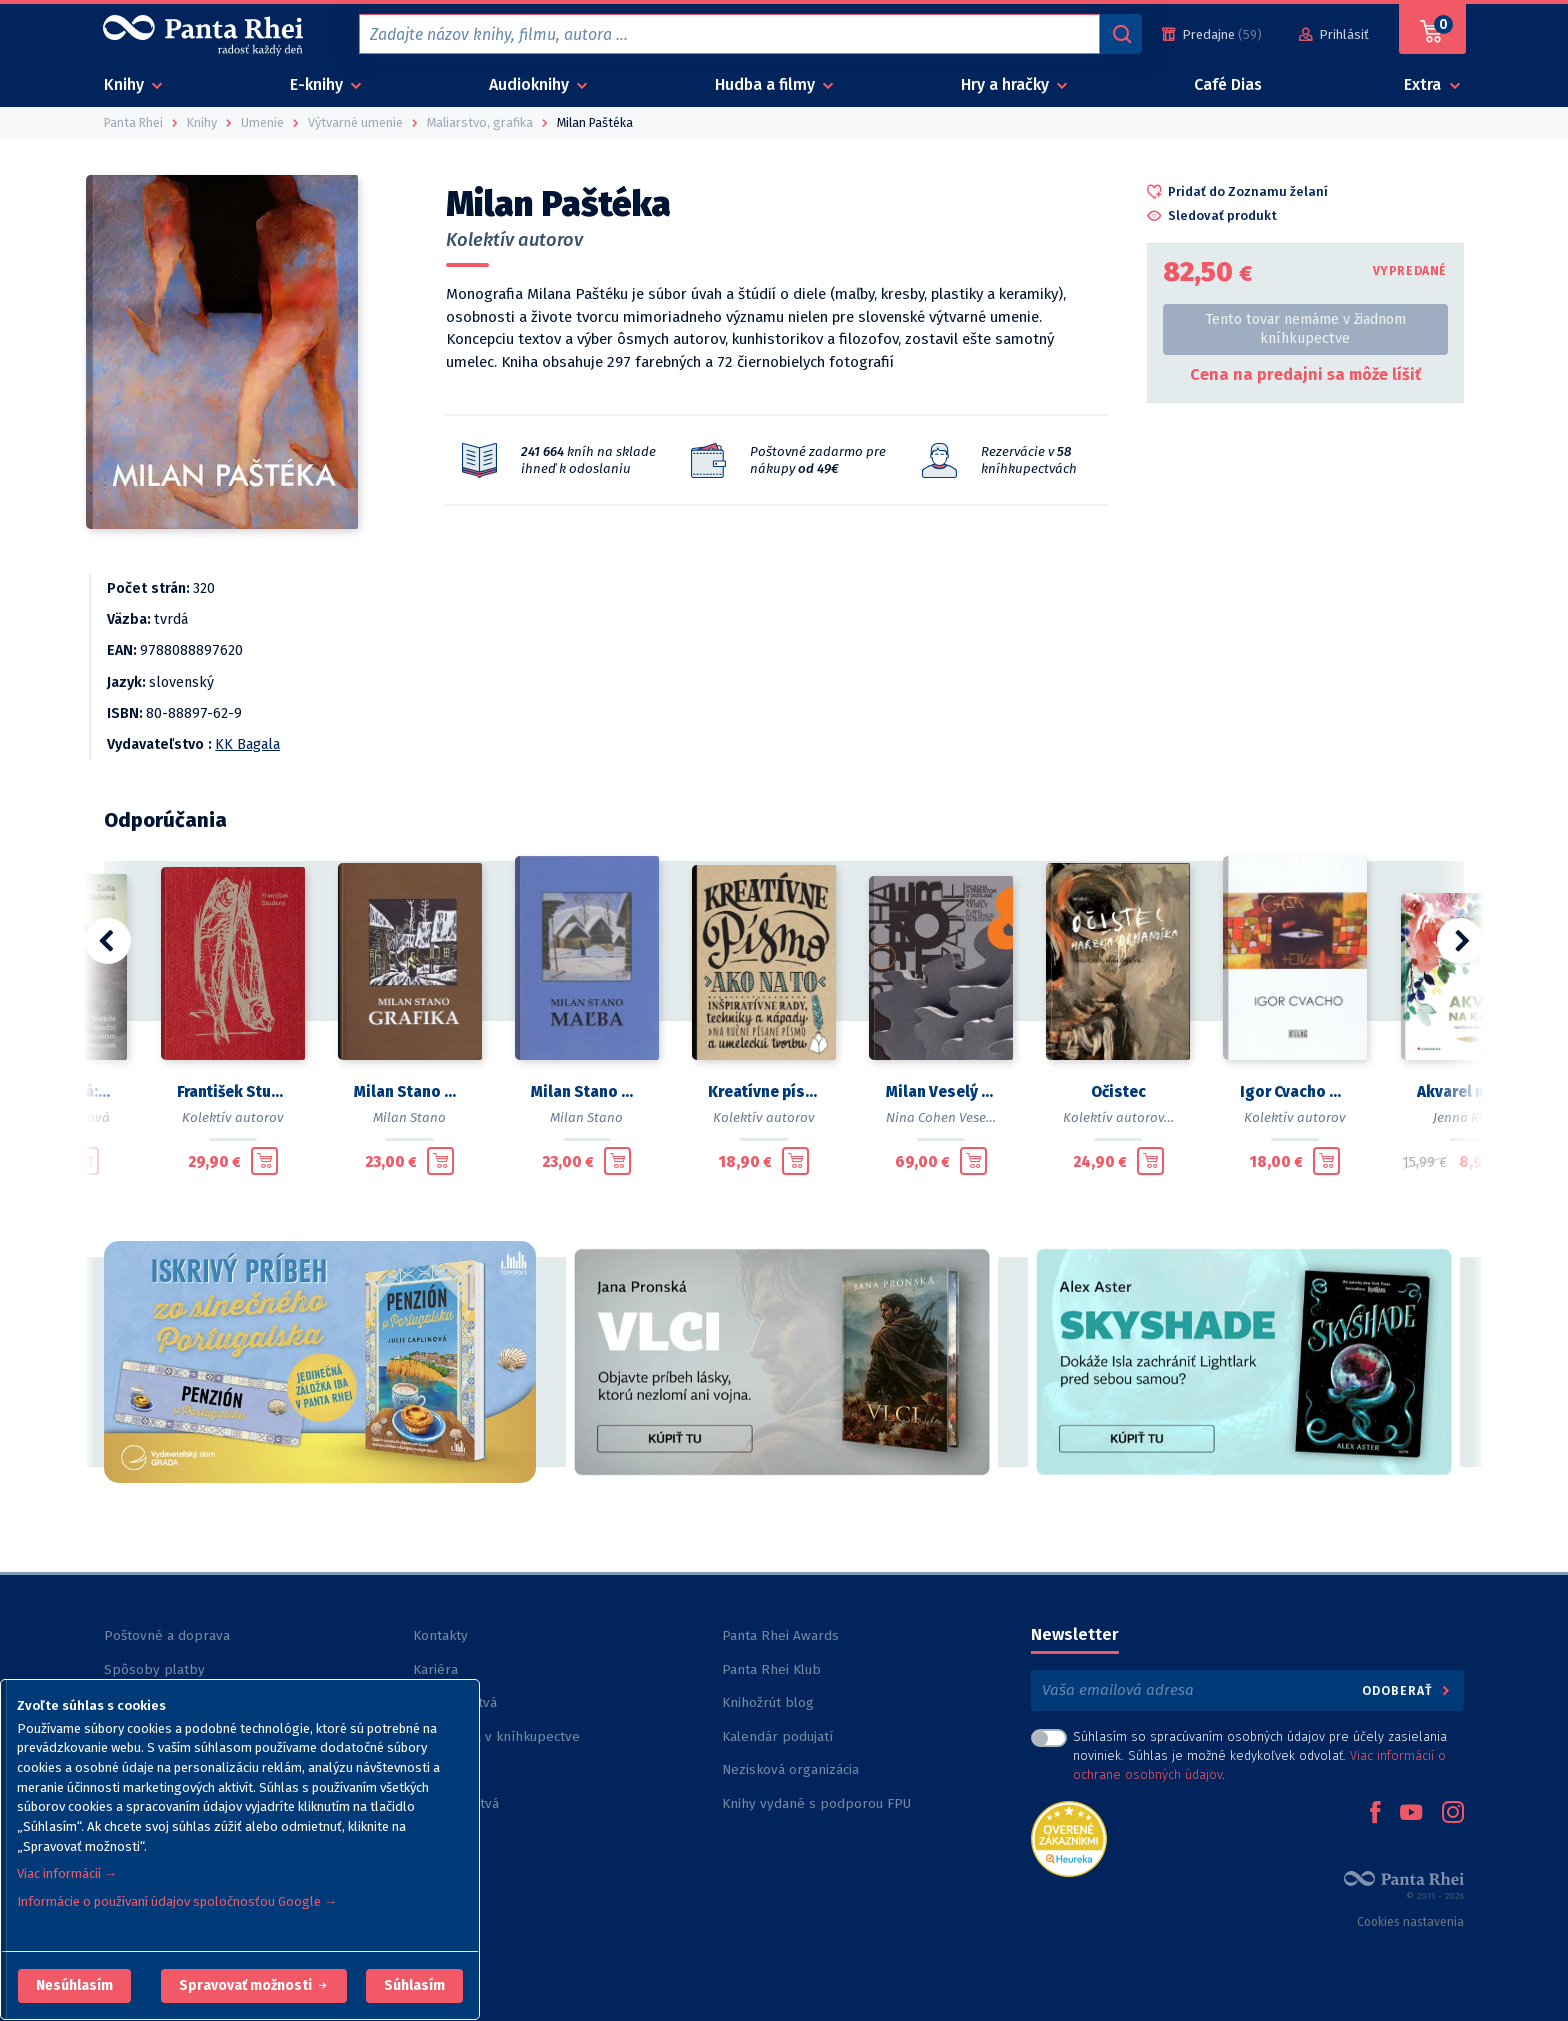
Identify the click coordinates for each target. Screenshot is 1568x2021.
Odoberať (1407, 1690)
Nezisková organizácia (790, 1769)
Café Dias (1228, 84)
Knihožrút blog (768, 1702)
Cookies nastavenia (1410, 1922)
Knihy (126, 84)
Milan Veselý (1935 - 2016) (941, 1092)
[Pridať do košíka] (85, 1161)
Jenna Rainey (1473, 1117)
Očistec (1118, 1092)
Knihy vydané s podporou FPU (816, 1803)
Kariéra (435, 1669)
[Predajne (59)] (1212, 34)
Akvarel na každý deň (1472, 1092)
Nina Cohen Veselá (942, 1117)
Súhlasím (414, 1985)
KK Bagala (247, 744)
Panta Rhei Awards (780, 1635)
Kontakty (440, 1635)
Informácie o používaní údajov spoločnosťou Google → (177, 1901)
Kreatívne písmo (763, 1092)
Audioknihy (531, 84)
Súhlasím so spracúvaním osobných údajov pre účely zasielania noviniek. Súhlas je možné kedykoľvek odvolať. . (1260, 1755)
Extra (1424, 84)
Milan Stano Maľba (586, 1092)
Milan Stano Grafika (409, 1092)
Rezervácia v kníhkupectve (496, 1736)
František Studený (232, 1092)
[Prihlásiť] (1334, 34)
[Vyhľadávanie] (1121, 34)
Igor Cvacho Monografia (1295, 1092)
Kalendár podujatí (777, 1736)
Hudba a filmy (767, 84)
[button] (74, 1986)
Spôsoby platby (154, 1669)
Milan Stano (409, 1117)
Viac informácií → (67, 1873)
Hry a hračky (1007, 84)
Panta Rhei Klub (771, 1669)
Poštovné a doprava (167, 1635)
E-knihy (318, 84)
